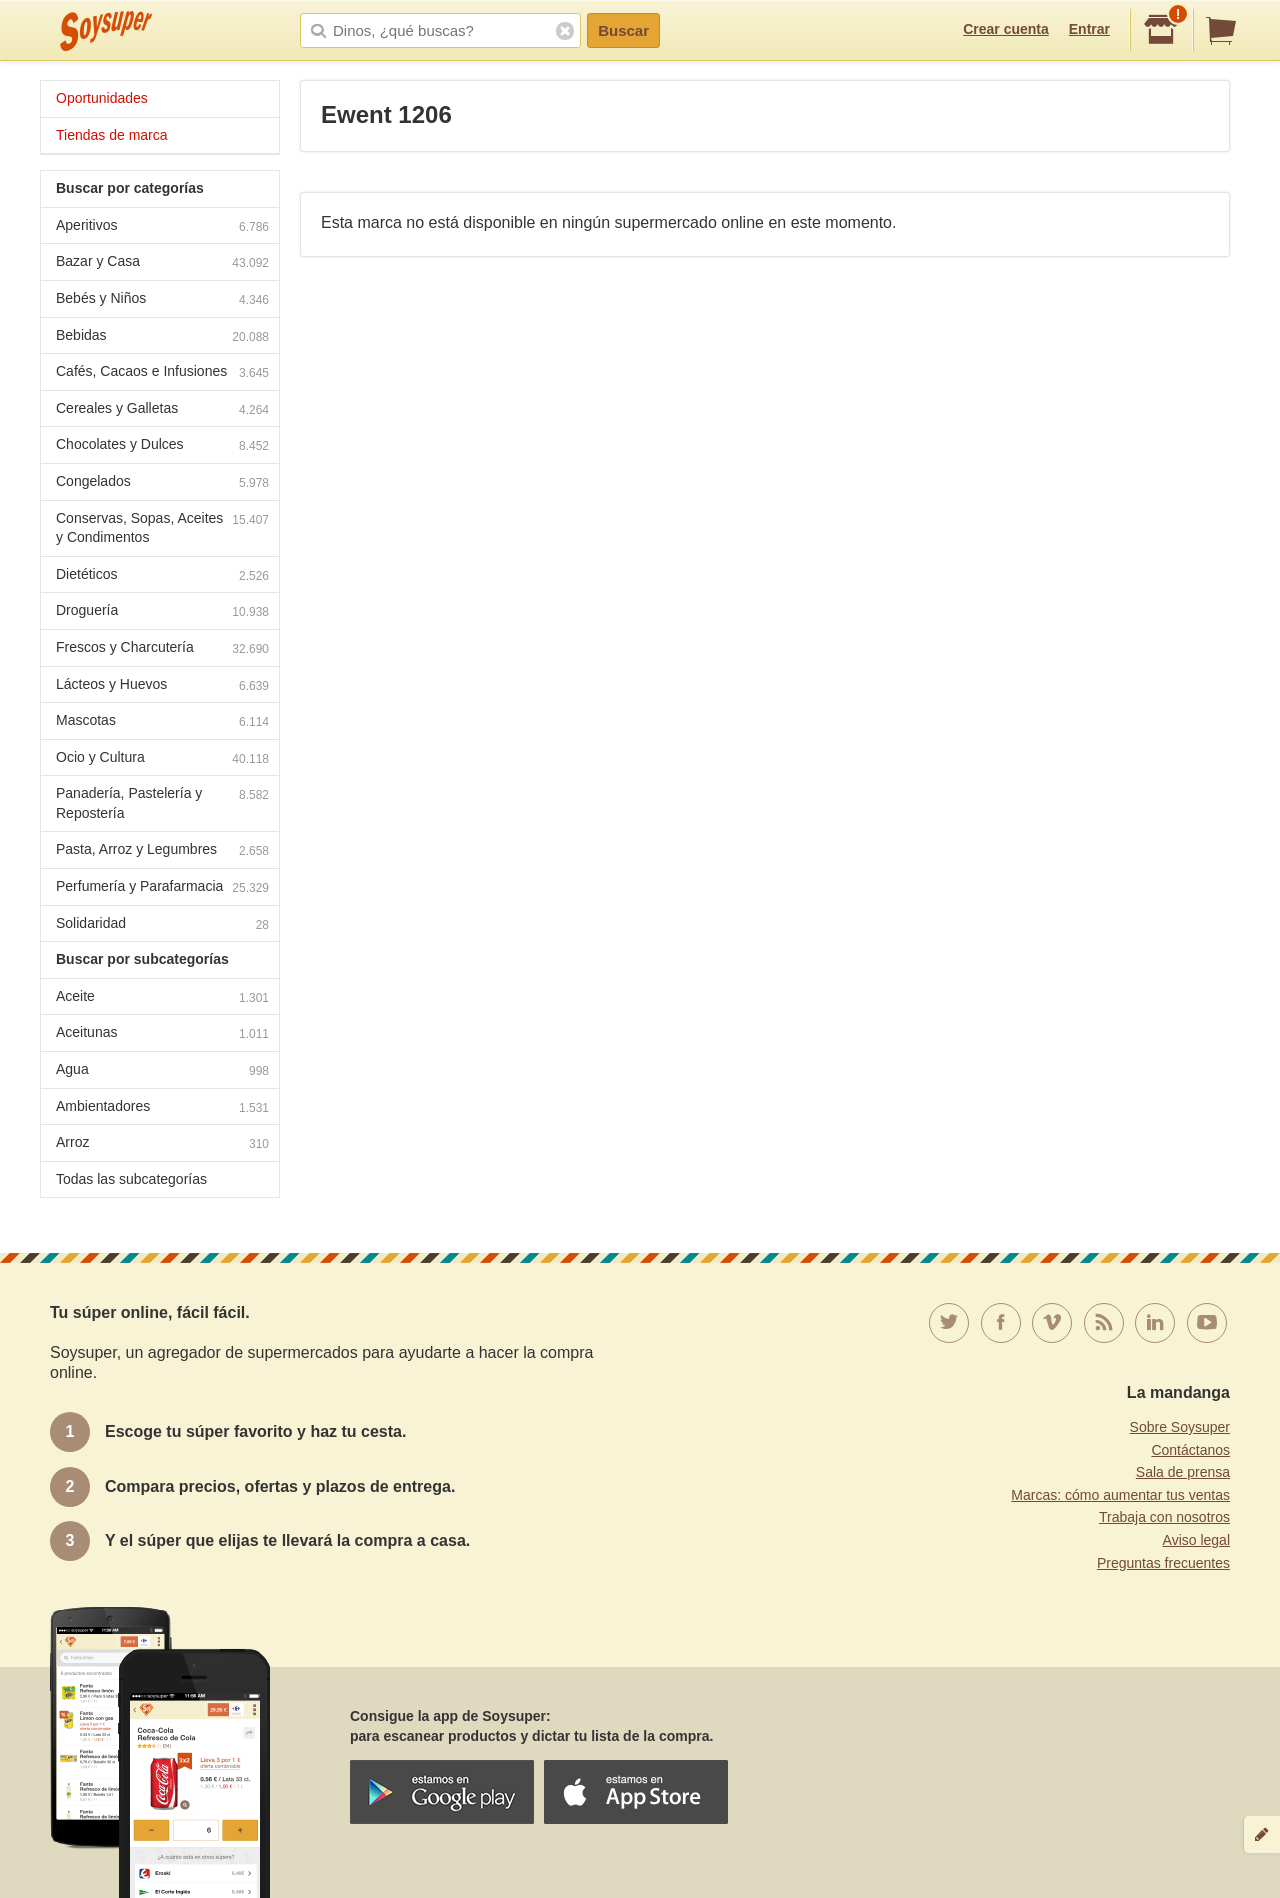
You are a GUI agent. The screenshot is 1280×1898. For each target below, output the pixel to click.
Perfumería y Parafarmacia (162, 888)
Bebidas (162, 337)
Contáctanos (1190, 1450)
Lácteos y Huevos (162, 686)
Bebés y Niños (162, 300)
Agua (162, 1071)
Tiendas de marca (112, 135)
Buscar (623, 30)
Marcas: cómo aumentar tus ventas (1120, 1495)
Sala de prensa (1183, 1472)
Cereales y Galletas (162, 410)
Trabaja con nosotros (1164, 1517)
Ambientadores (162, 1108)
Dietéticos (162, 576)
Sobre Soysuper (1180, 1427)
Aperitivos (162, 227)
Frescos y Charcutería (162, 649)
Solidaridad (162, 925)
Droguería (162, 612)
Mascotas (162, 722)
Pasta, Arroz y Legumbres (162, 851)
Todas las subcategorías (131, 1179)
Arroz (162, 1144)
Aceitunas (162, 1034)
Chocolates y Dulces (162, 446)
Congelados (162, 483)
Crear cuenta (1006, 29)
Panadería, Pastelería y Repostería (162, 803)
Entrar (1089, 29)
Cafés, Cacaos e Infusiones (162, 373)
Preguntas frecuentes (1163, 1563)
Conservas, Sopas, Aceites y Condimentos (162, 528)
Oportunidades (102, 98)
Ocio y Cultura (162, 759)
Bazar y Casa (162, 263)
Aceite (162, 998)
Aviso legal (1196, 1540)
